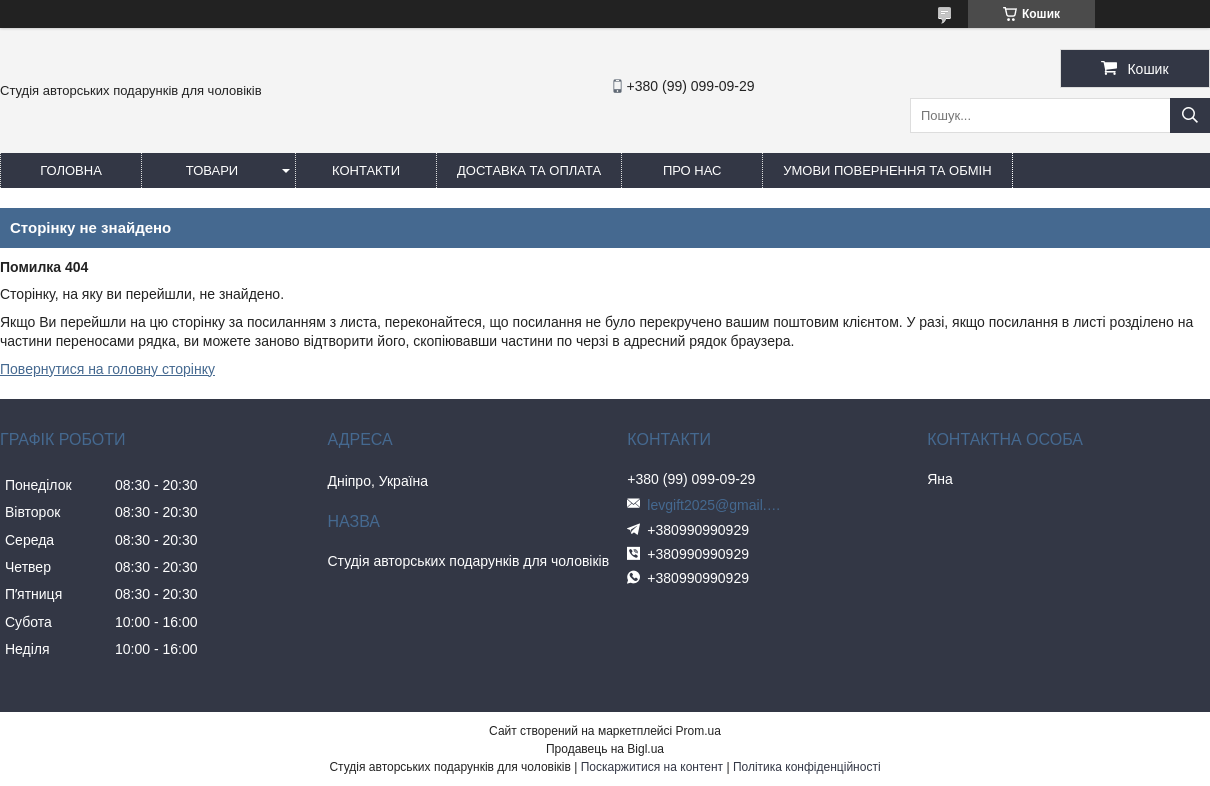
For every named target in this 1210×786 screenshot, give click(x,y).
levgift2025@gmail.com (717, 505)
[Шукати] (1190, 115)
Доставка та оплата (529, 170)
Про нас (692, 170)
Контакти (366, 170)
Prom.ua (698, 731)
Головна (71, 170)
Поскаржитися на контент (652, 767)
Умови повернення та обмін (887, 170)
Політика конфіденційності (807, 767)
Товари (212, 170)
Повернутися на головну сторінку (107, 369)
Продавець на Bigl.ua (605, 749)
